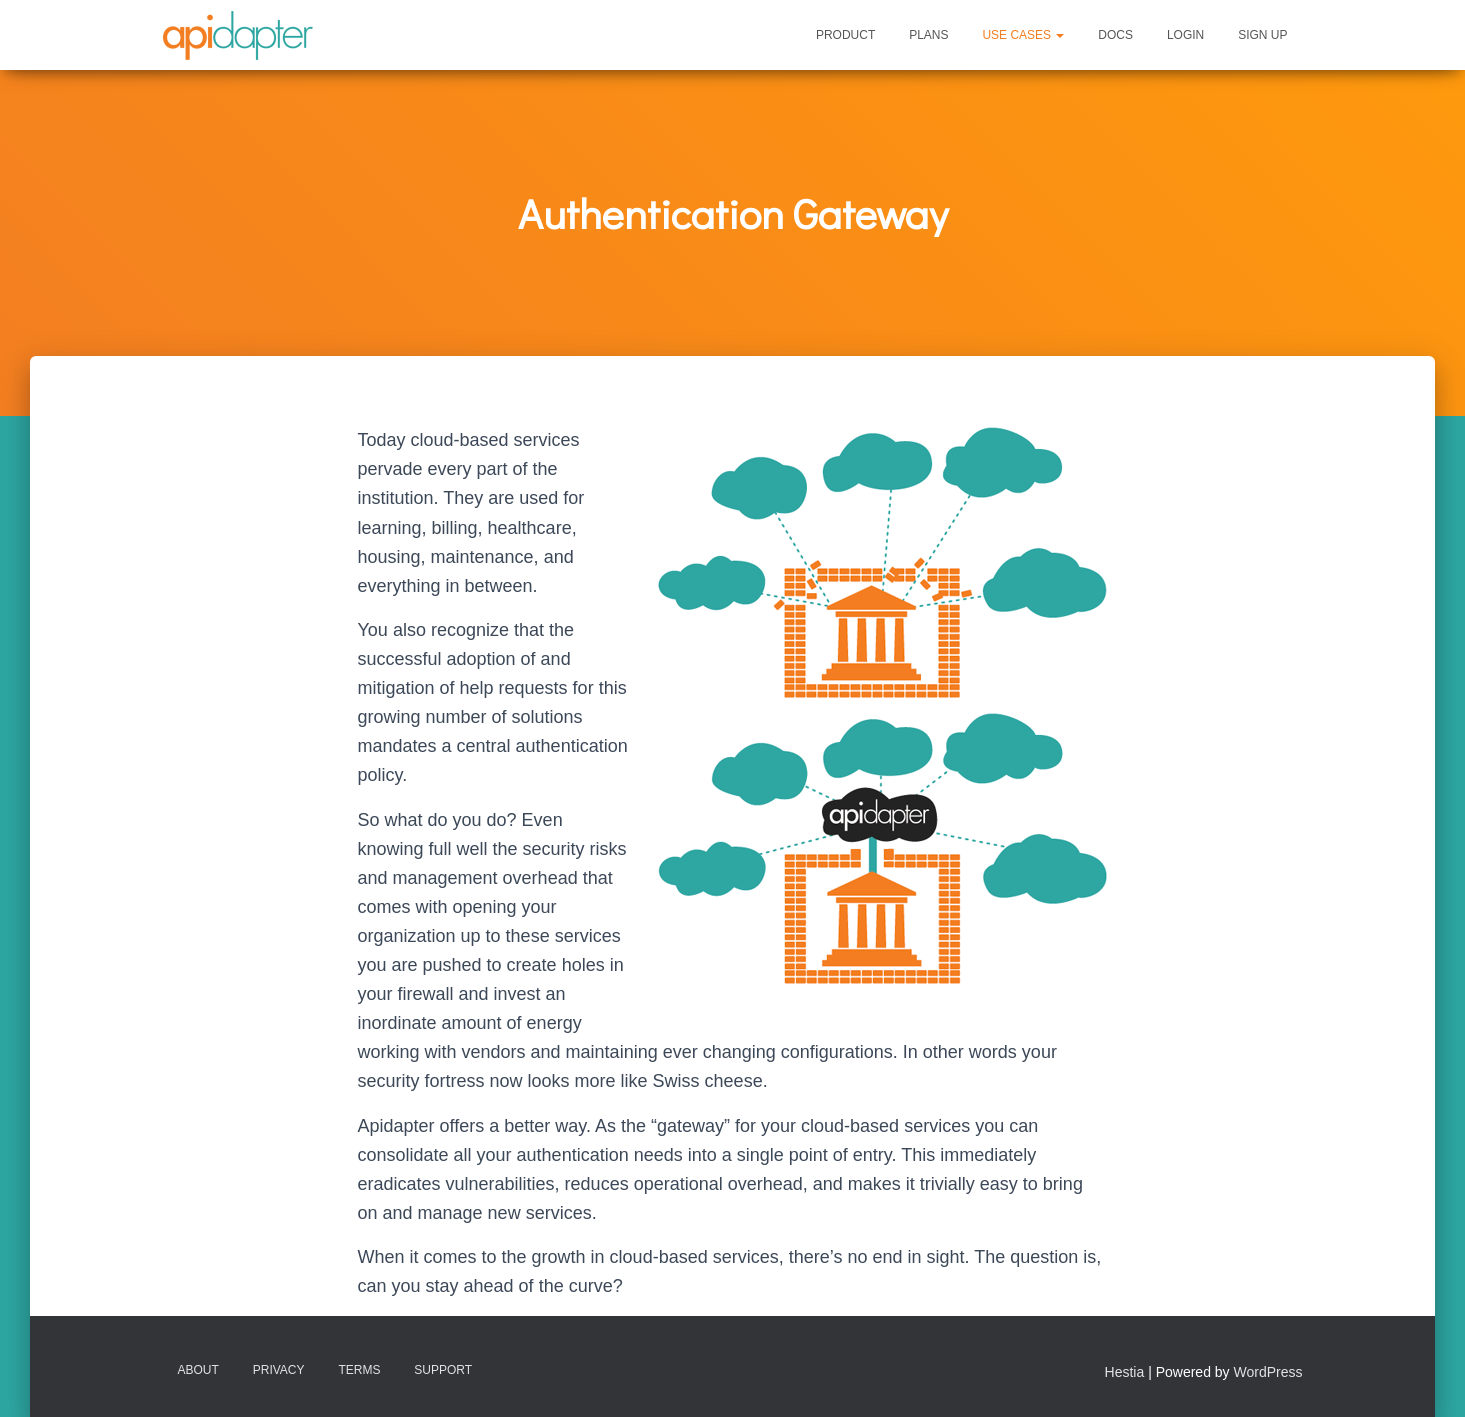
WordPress (1268, 1372)
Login (1185, 35)
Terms (359, 1370)
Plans (928, 35)
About (198, 1370)
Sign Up (1262, 35)
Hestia (1125, 1372)
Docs (1115, 35)
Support (443, 1370)
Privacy (279, 1370)
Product (845, 35)
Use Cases (1023, 35)
